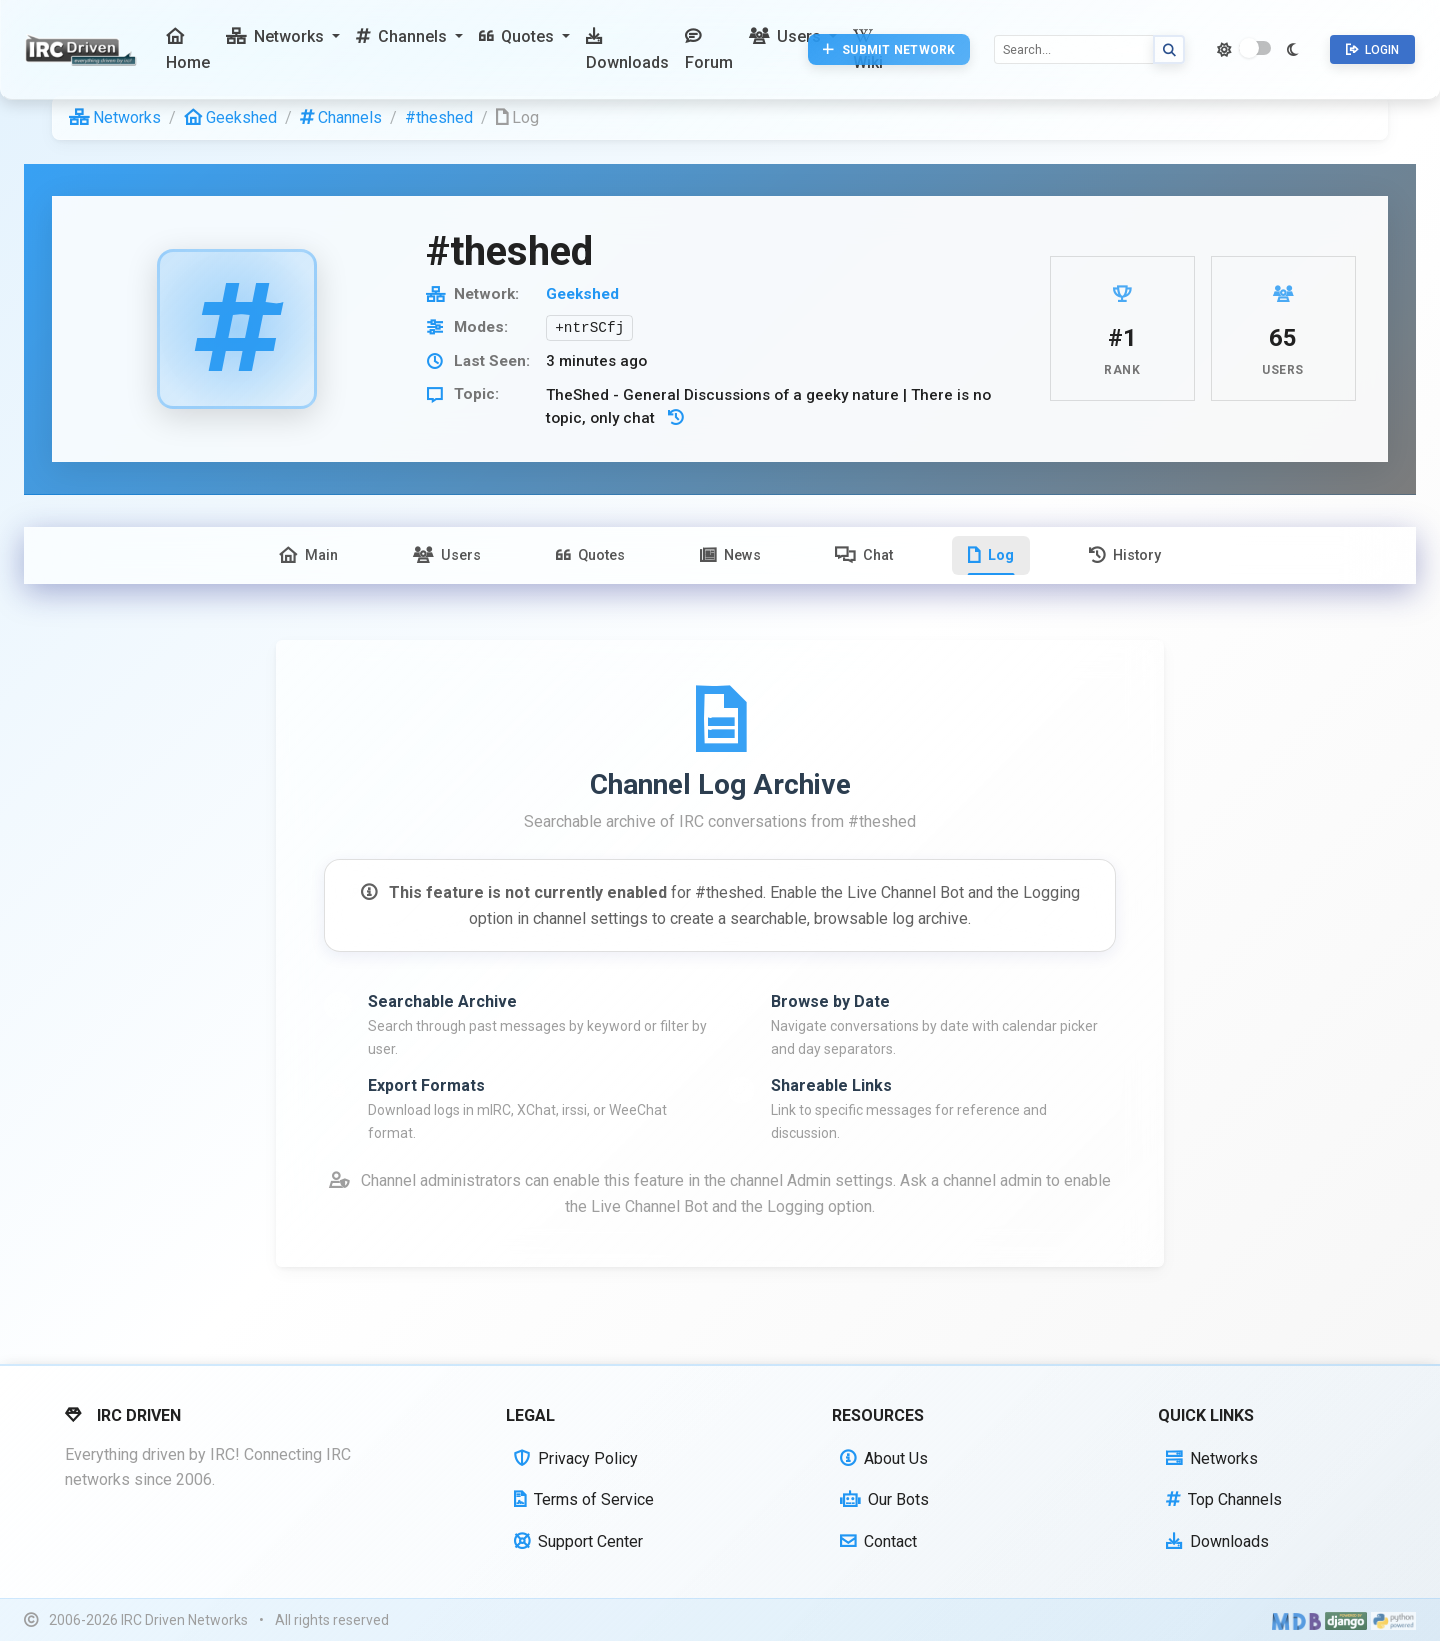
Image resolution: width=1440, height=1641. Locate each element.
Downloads (1217, 1541)
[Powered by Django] (1346, 1621)
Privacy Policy (576, 1458)
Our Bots (884, 1499)
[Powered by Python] (1393, 1621)
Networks (115, 117)
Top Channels (1224, 1499)
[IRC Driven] (83, 50)
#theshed (439, 117)
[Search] (1074, 49)
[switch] (1255, 48)
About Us (884, 1458)
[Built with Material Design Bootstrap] (1296, 1621)
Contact (878, 1541)
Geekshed (230, 117)
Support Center (578, 1541)
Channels (341, 117)
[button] (283, 37)
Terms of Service (584, 1499)
